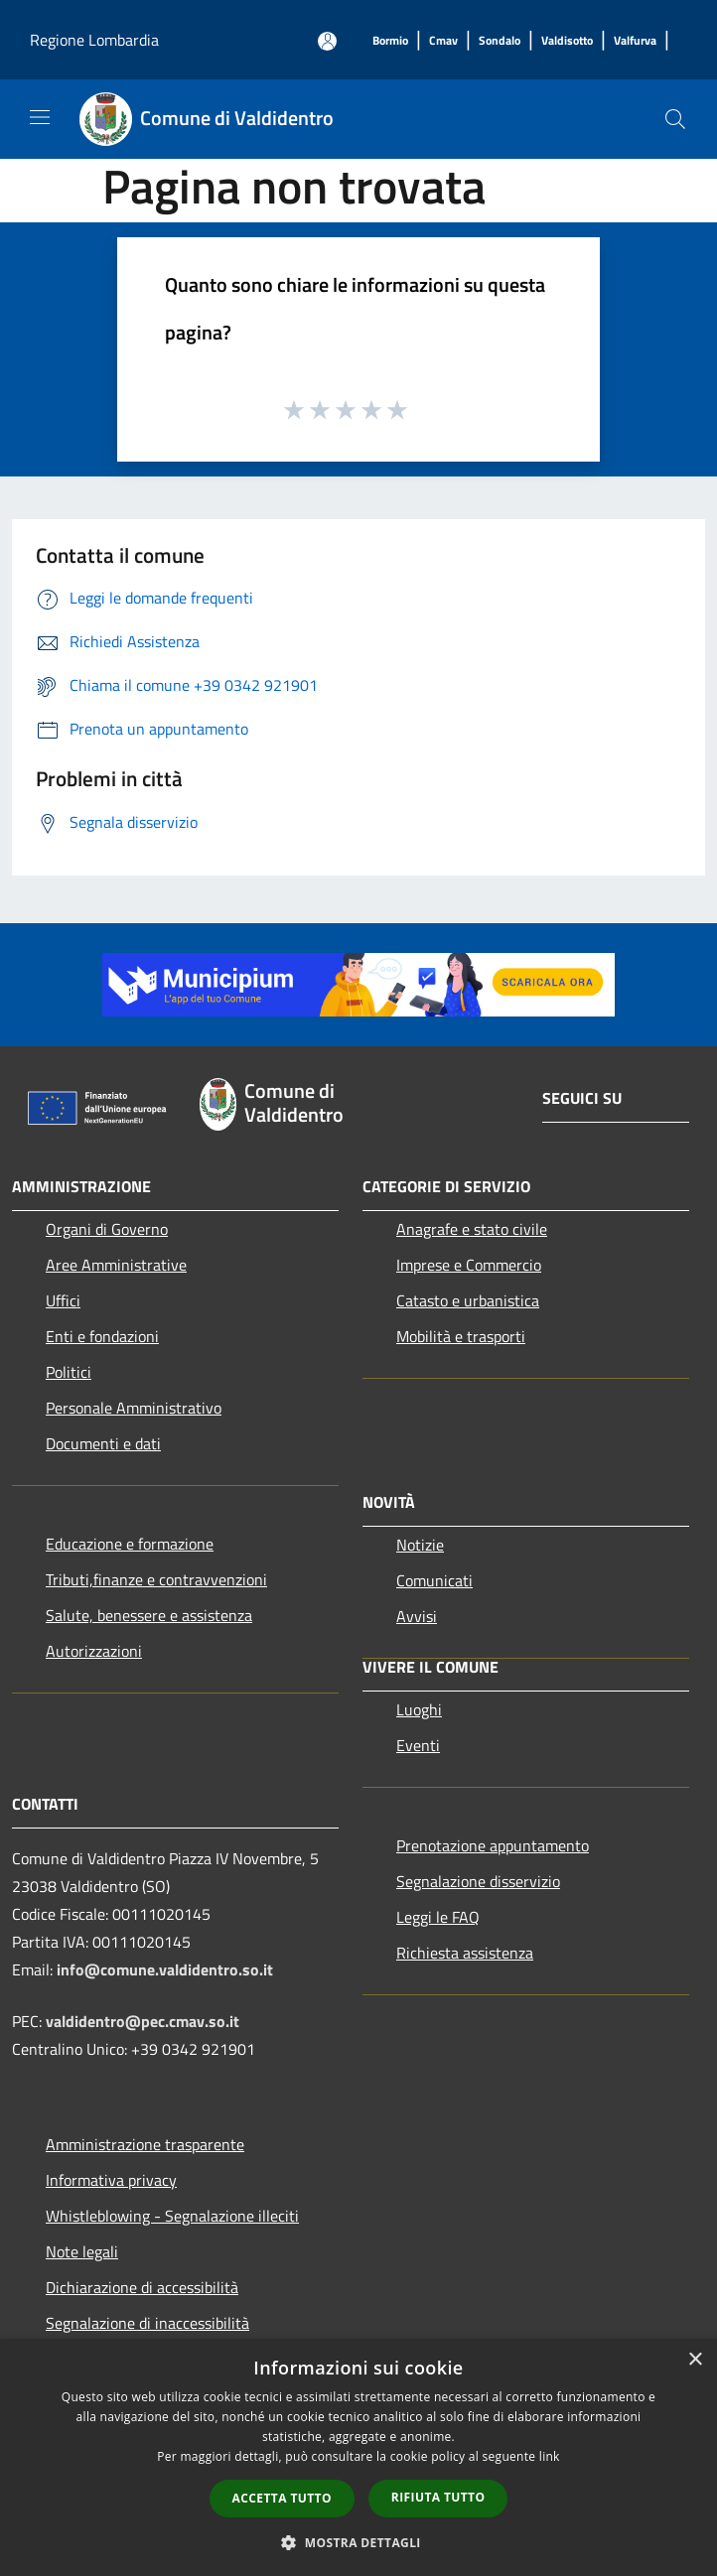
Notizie (420, 1545)
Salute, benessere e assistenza (149, 1615)
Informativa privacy (111, 2180)
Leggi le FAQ (438, 1917)
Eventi (418, 1745)
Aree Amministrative (116, 1265)
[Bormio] (390, 41)
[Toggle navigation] (40, 117)
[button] (358, 2542)
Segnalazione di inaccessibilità (147, 2323)
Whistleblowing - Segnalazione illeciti (172, 2216)
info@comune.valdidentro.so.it (165, 1969)
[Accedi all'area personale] (327, 41)
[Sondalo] (499, 41)
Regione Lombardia (94, 40)
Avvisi (416, 1616)
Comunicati (434, 1580)
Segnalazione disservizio (478, 1881)
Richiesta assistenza (464, 1953)
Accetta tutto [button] (282, 2498)
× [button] (694, 2360)
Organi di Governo (107, 1229)
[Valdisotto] (567, 41)
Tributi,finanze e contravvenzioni (156, 1579)
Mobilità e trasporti (460, 1336)
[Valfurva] (635, 41)
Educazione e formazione (130, 1544)
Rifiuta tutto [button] (438, 2497)
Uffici (63, 1300)
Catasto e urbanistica (467, 1300)
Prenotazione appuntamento (492, 1845)
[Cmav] (443, 41)
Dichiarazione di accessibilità (142, 2287)
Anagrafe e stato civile (471, 1229)
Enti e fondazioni (102, 1336)
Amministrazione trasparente (145, 2144)
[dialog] (358, 2457)
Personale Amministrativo (133, 1408)
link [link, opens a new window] (549, 2456)
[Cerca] (675, 119)
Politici (68, 1372)
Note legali (82, 2251)
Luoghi (419, 1709)
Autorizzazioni (94, 1651)
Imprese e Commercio (468, 1265)
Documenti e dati (103, 1443)
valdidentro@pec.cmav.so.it (142, 2021)
